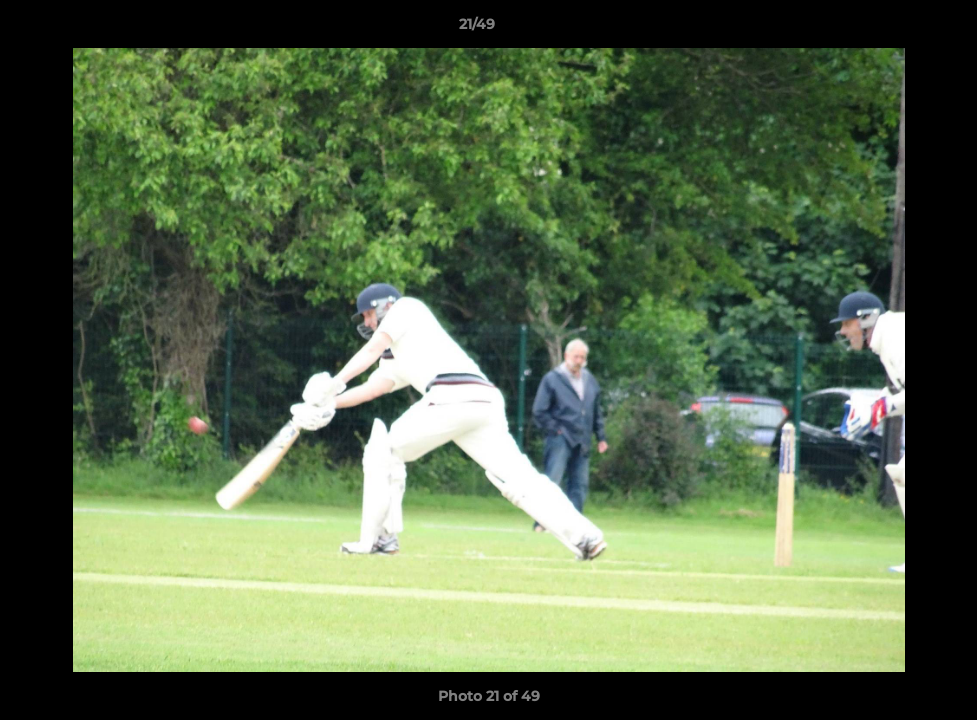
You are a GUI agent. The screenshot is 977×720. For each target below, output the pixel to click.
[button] (893, 29)
